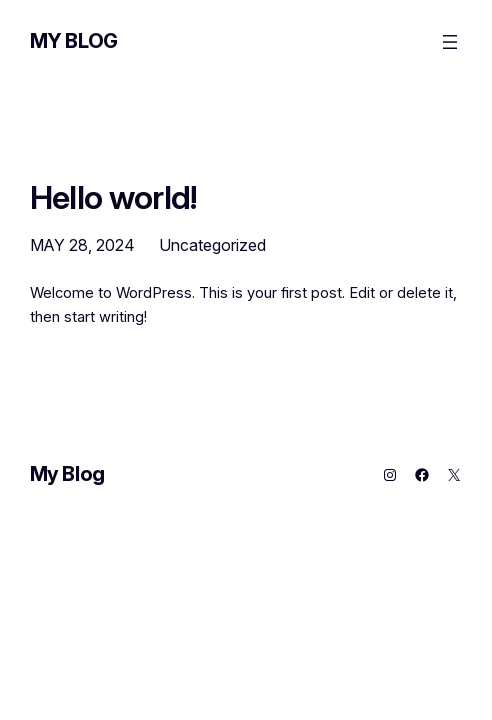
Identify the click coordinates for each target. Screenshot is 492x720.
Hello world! (113, 198)
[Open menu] (450, 42)
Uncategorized (212, 245)
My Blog (74, 41)
